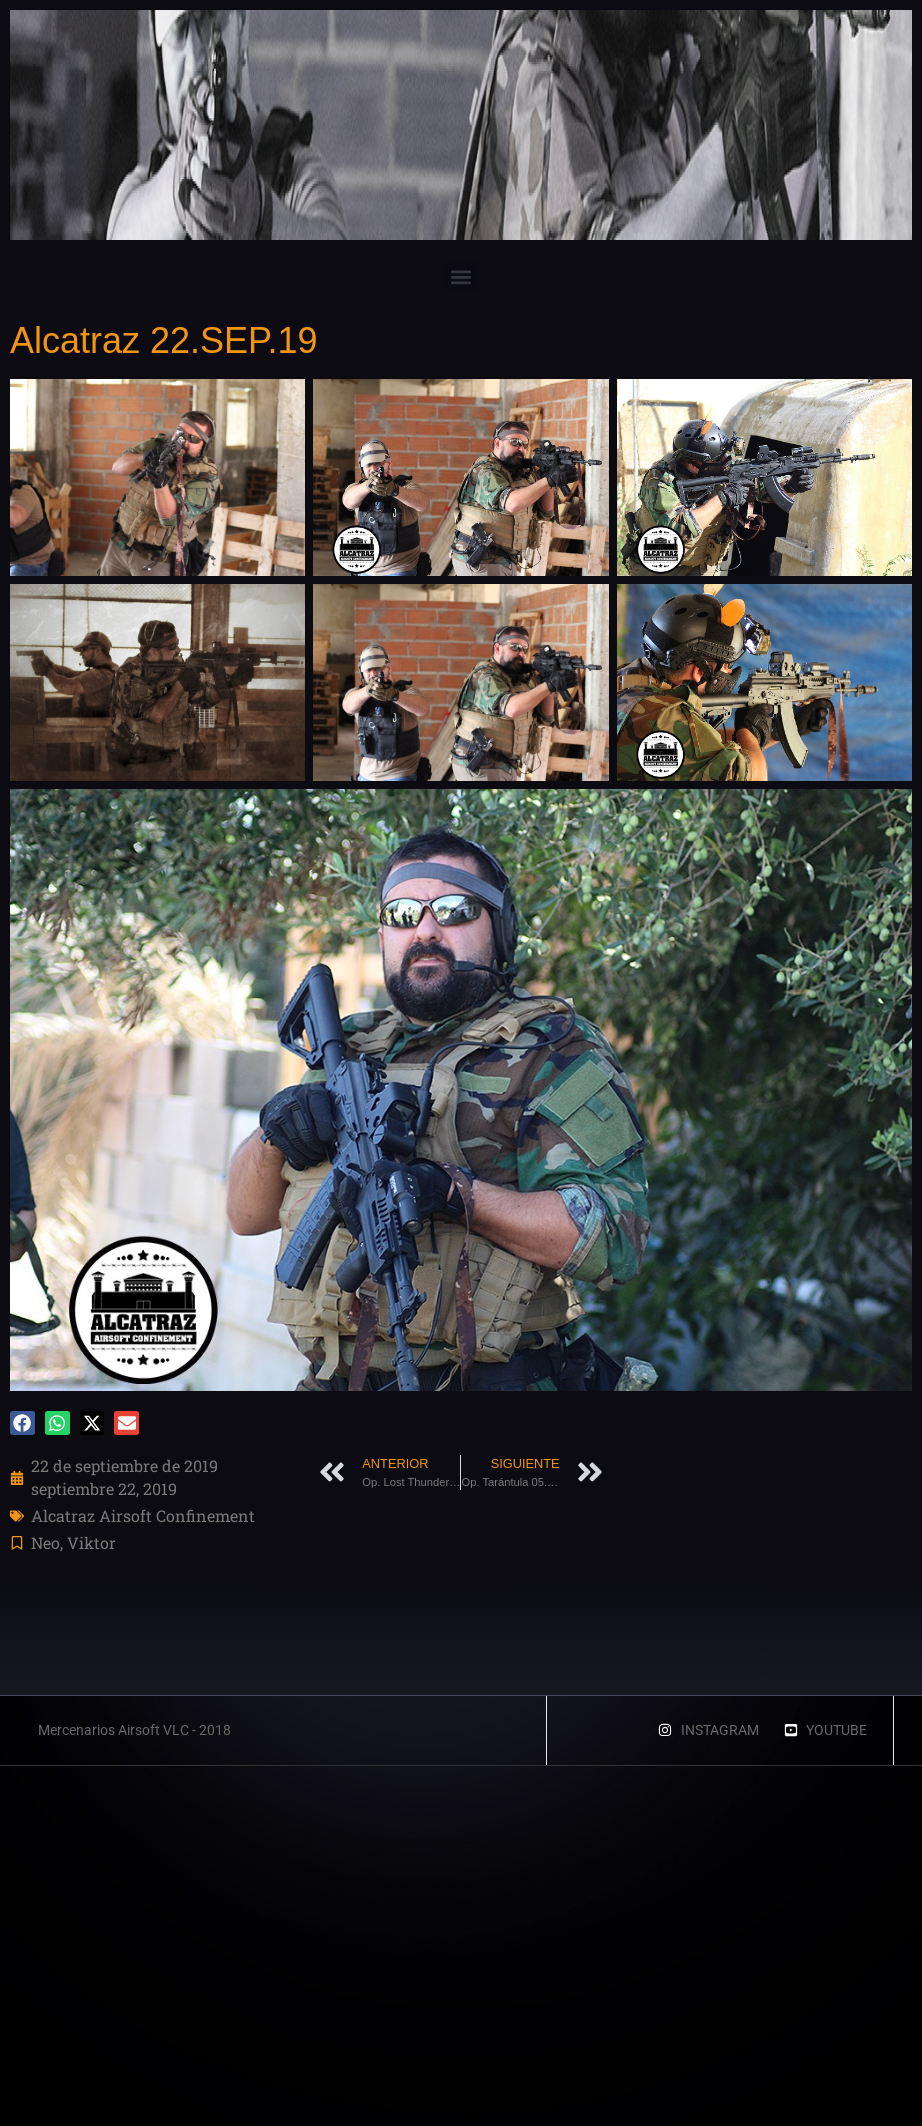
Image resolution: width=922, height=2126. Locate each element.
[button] (461, 276)
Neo (45, 1542)
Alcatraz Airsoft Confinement (143, 1515)
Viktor (91, 1542)
